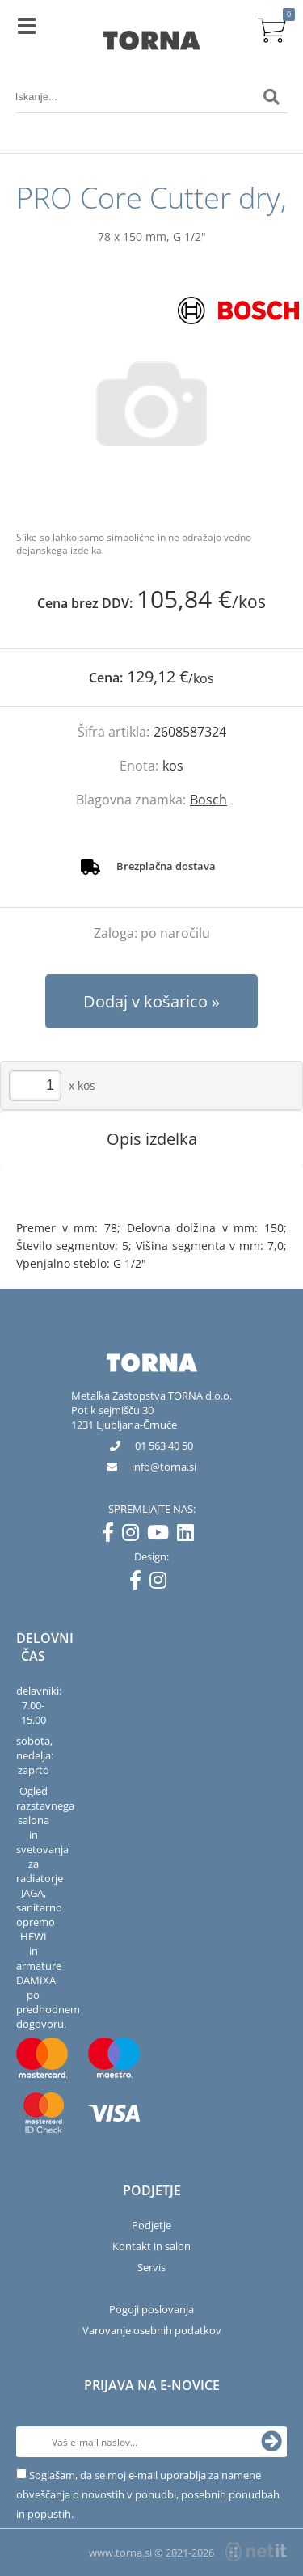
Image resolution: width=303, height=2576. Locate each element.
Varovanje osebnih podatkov (151, 2330)
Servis (151, 2267)
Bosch (208, 800)
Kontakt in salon (151, 2246)
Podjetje (151, 2225)
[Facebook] (112, 1535)
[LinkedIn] (189, 1535)
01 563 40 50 (164, 1445)
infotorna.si (164, 1466)
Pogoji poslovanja (151, 2309)
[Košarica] (271, 28)
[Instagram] (134, 1535)
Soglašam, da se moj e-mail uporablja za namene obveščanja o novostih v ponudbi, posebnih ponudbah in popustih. (148, 2494)
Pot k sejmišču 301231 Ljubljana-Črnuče (124, 1417)
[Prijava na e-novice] (271, 2441)
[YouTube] (162, 1535)
